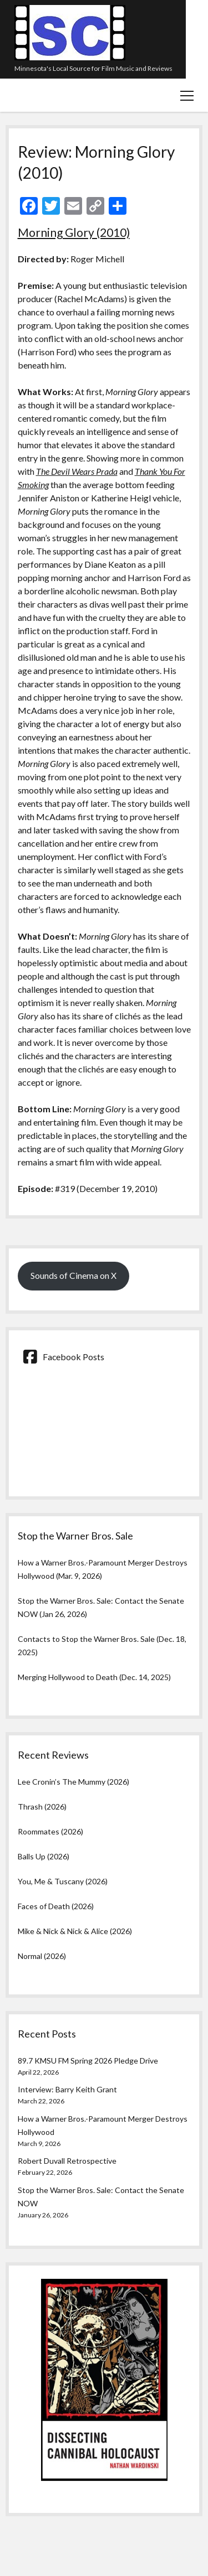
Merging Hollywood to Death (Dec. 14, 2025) (94, 1677)
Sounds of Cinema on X (73, 1275)
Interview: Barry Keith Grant (67, 2089)
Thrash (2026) (42, 1806)
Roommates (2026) (50, 1831)
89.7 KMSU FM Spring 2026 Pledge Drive (88, 2060)
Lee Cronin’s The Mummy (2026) (73, 1781)
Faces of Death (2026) (56, 1906)
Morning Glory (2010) (74, 232)
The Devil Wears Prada (77, 471)
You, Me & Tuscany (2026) (63, 1881)
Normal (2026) (42, 1956)
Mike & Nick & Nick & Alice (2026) (75, 1931)
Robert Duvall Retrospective (67, 2160)
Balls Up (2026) (43, 1856)
